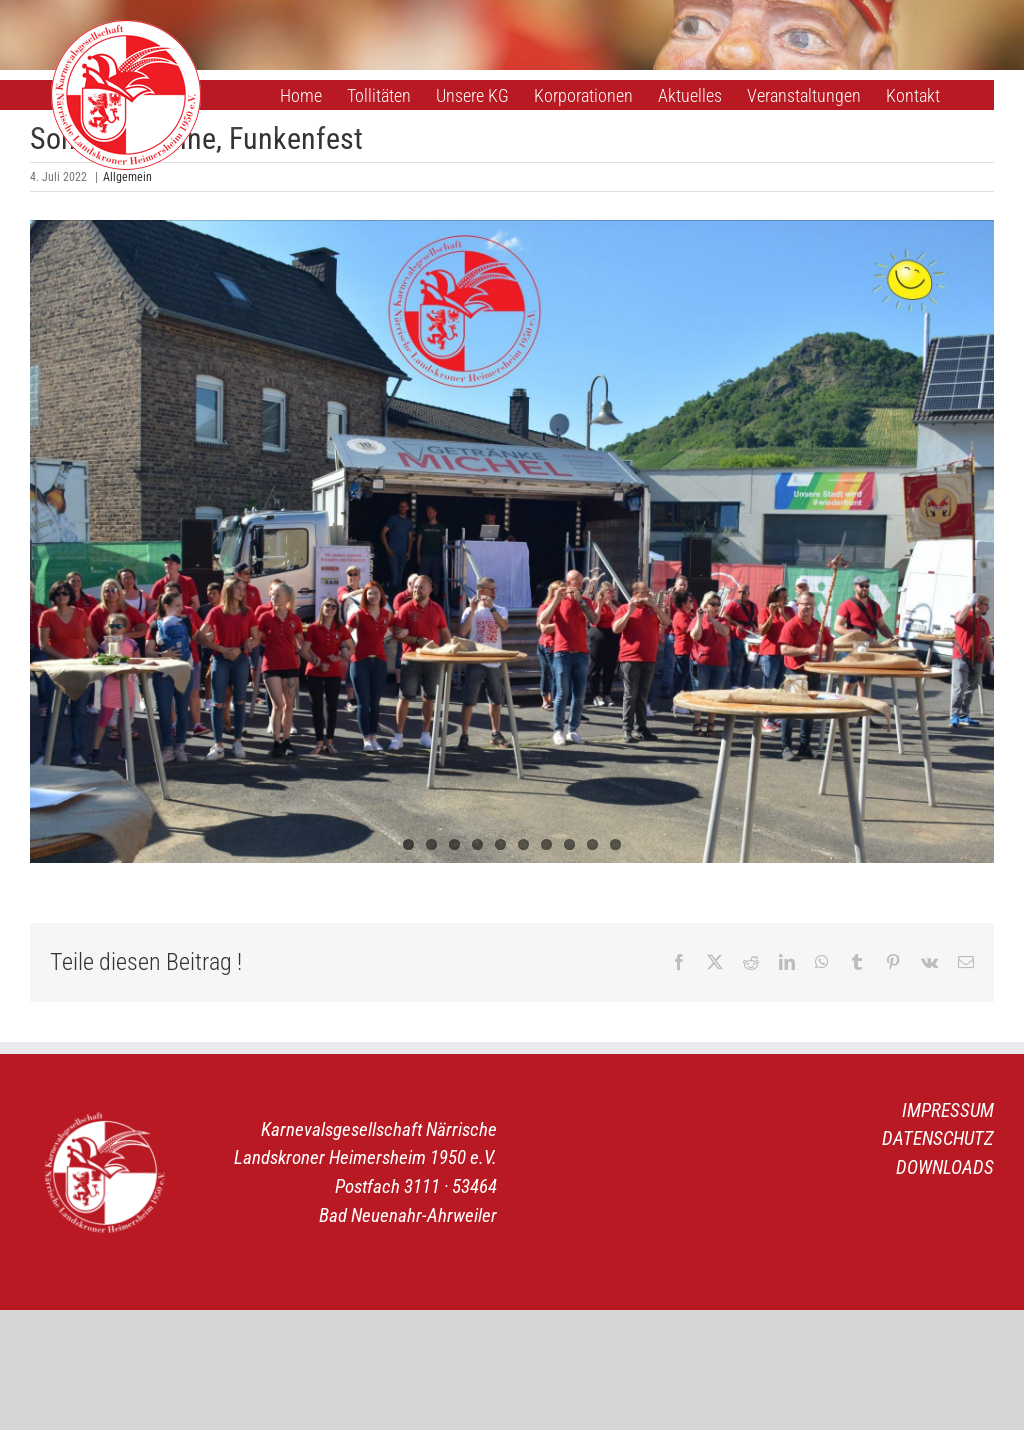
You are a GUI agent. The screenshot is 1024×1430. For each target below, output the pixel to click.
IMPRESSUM (948, 1110)
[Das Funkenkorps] (512, 541)
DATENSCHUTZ (938, 1138)
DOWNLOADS (945, 1167)
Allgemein (127, 177)
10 (615, 844)
